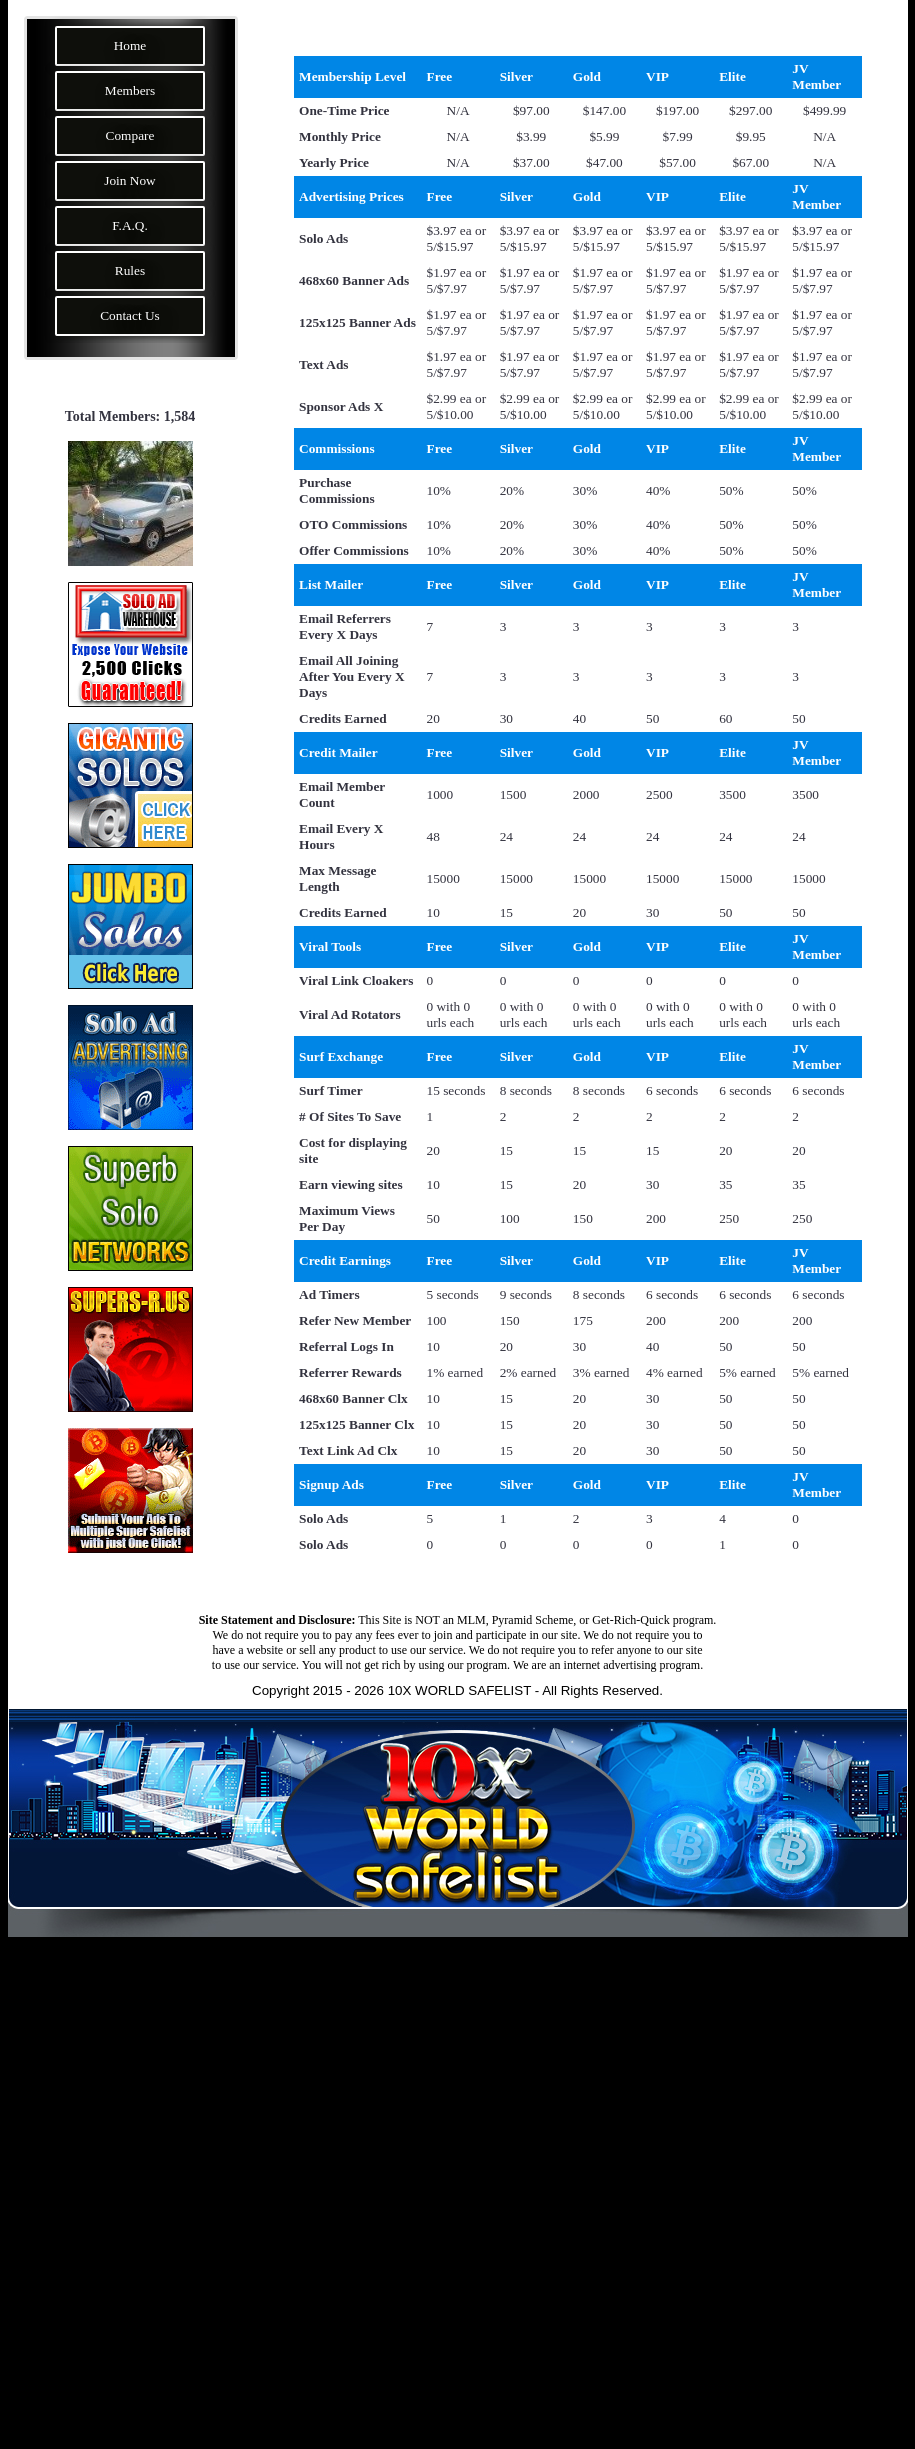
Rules (130, 270)
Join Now (129, 180)
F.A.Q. (130, 225)
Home (130, 45)
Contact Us (130, 315)
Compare (130, 135)
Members (130, 90)
